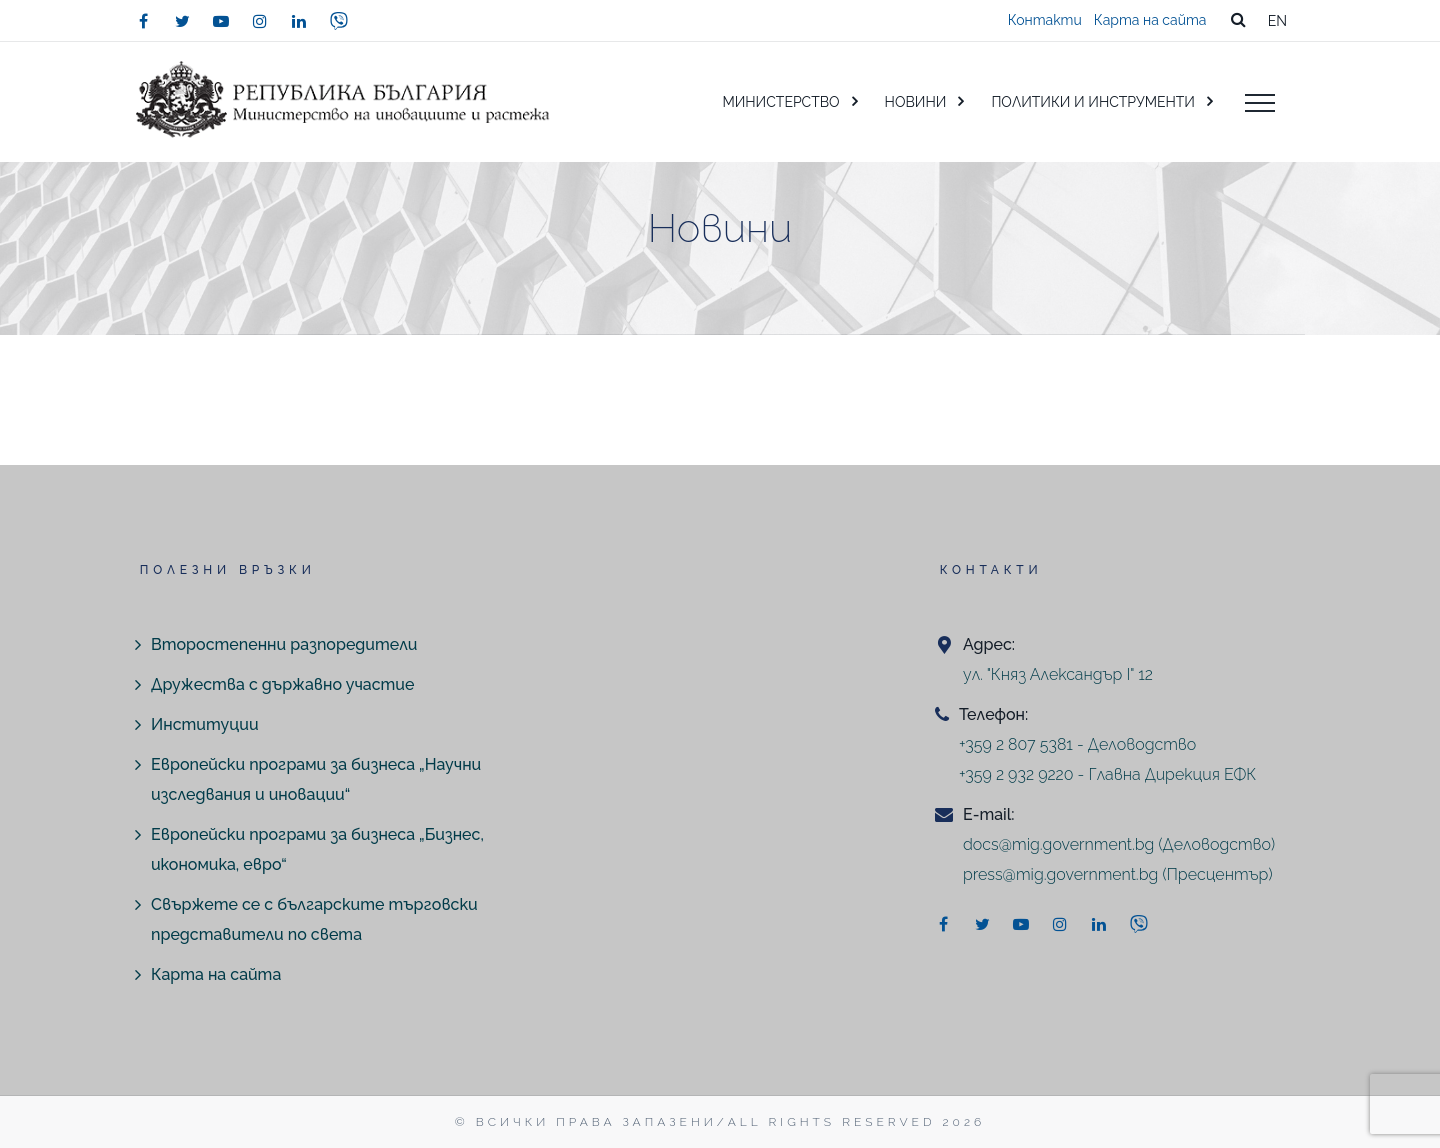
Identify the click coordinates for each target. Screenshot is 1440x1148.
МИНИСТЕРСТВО (780, 102)
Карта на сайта (1150, 20)
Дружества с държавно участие (282, 684)
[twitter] (182, 21)
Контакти (1045, 20)
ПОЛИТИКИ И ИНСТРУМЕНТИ (1093, 102)
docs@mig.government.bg (1058, 844)
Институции (205, 724)
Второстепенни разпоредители (284, 644)
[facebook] (143, 21)
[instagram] (260, 21)
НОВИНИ (916, 102)
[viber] (339, 21)
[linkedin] (299, 21)
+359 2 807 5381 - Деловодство (1077, 744)
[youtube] (221, 21)
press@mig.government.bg (1060, 874)
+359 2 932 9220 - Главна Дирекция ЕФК (1107, 774)
